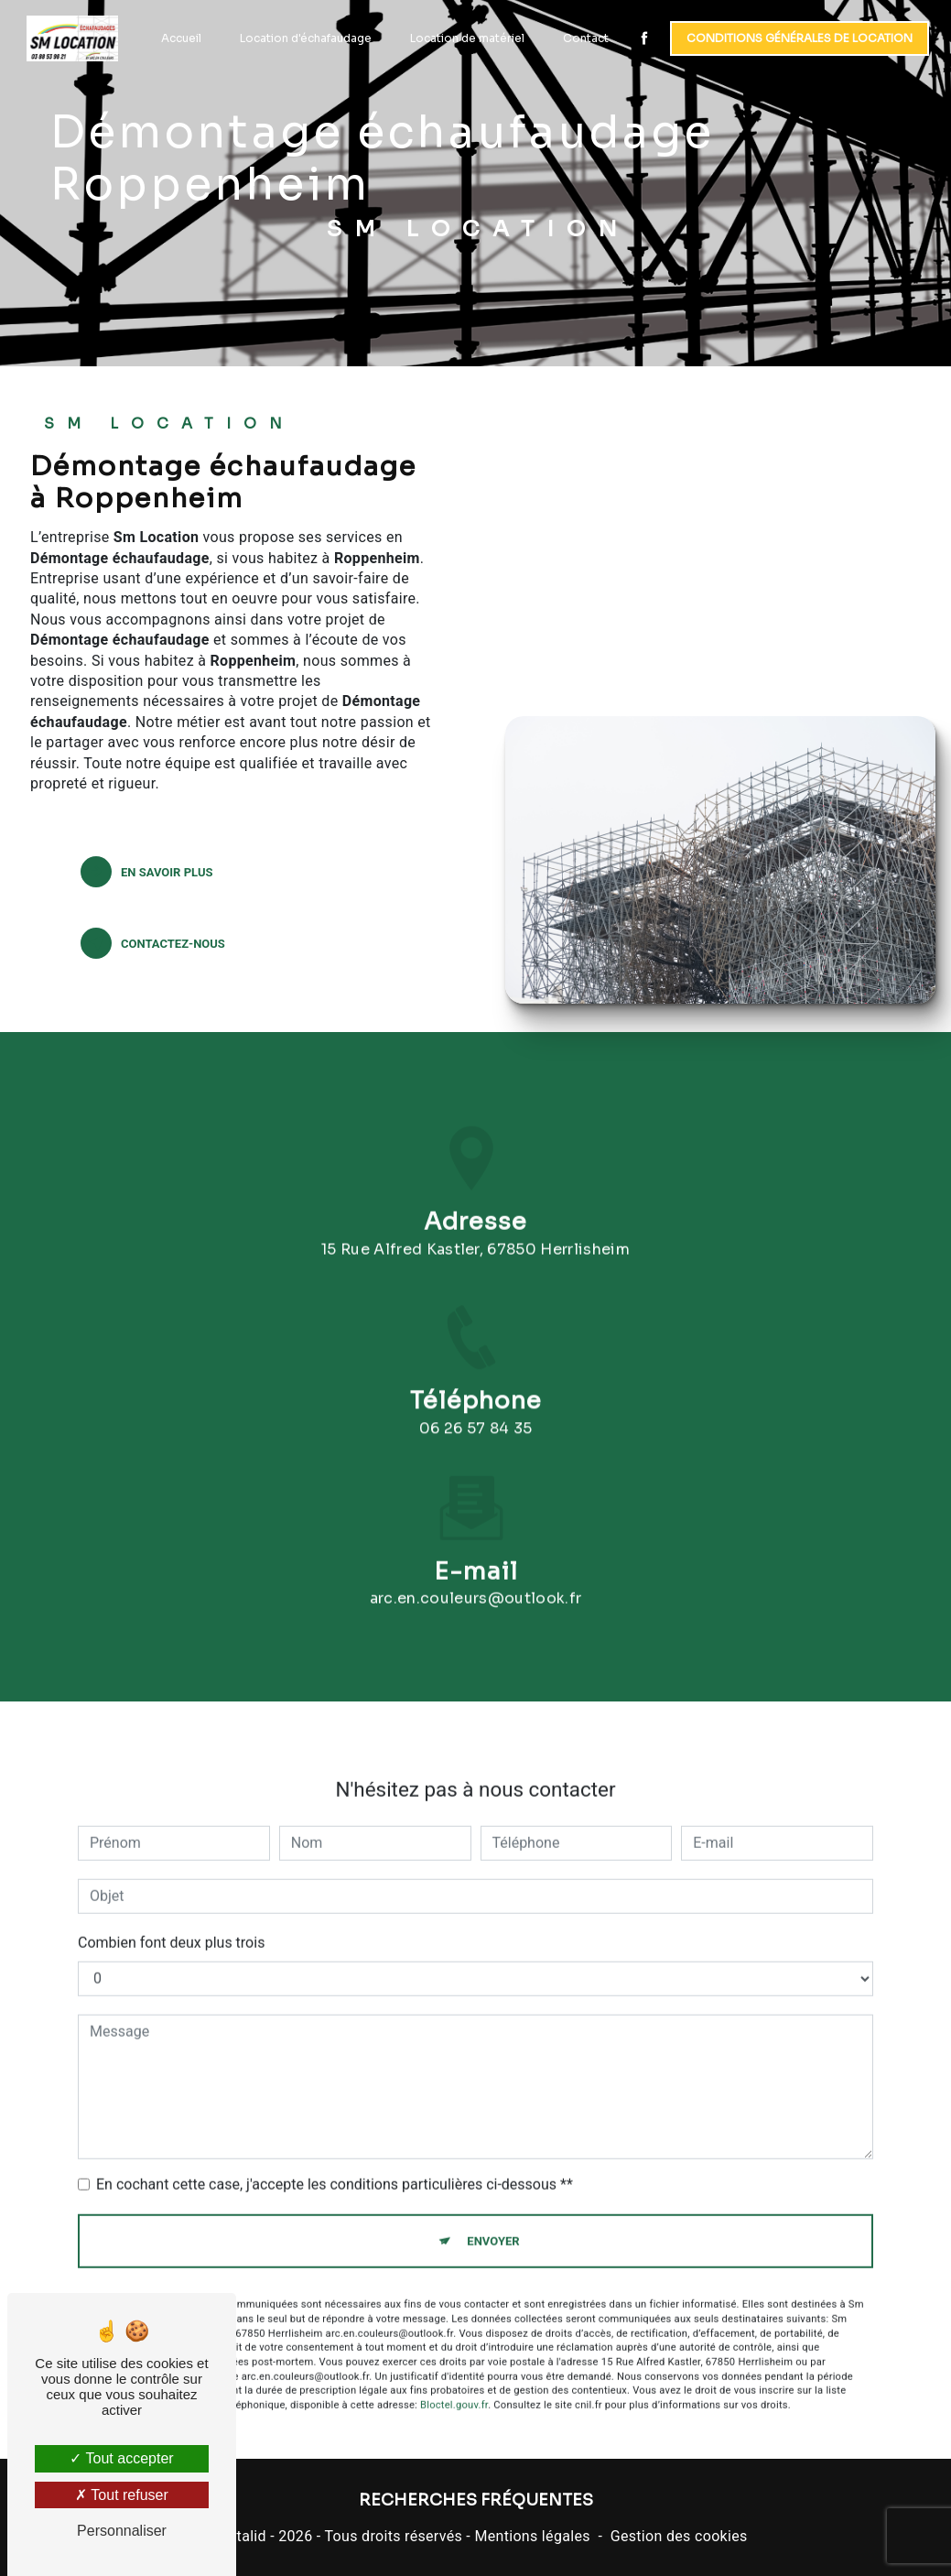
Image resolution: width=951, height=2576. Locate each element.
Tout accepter (121, 2458)
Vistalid (240, 2536)
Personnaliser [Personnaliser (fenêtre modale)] (122, 2530)
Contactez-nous (153, 943)
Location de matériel (465, 38)
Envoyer (493, 2219)
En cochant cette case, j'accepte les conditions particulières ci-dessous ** (334, 2162)
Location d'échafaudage (304, 38)
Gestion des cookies (679, 2536)
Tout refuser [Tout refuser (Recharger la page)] (121, 2495)
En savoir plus (146, 871)
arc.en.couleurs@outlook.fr (475, 1576)
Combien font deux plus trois (171, 1920)
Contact (584, 38)
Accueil (179, 38)
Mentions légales (531, 2536)
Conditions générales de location (798, 38)
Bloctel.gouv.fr (454, 2383)
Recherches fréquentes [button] (476, 2500)
